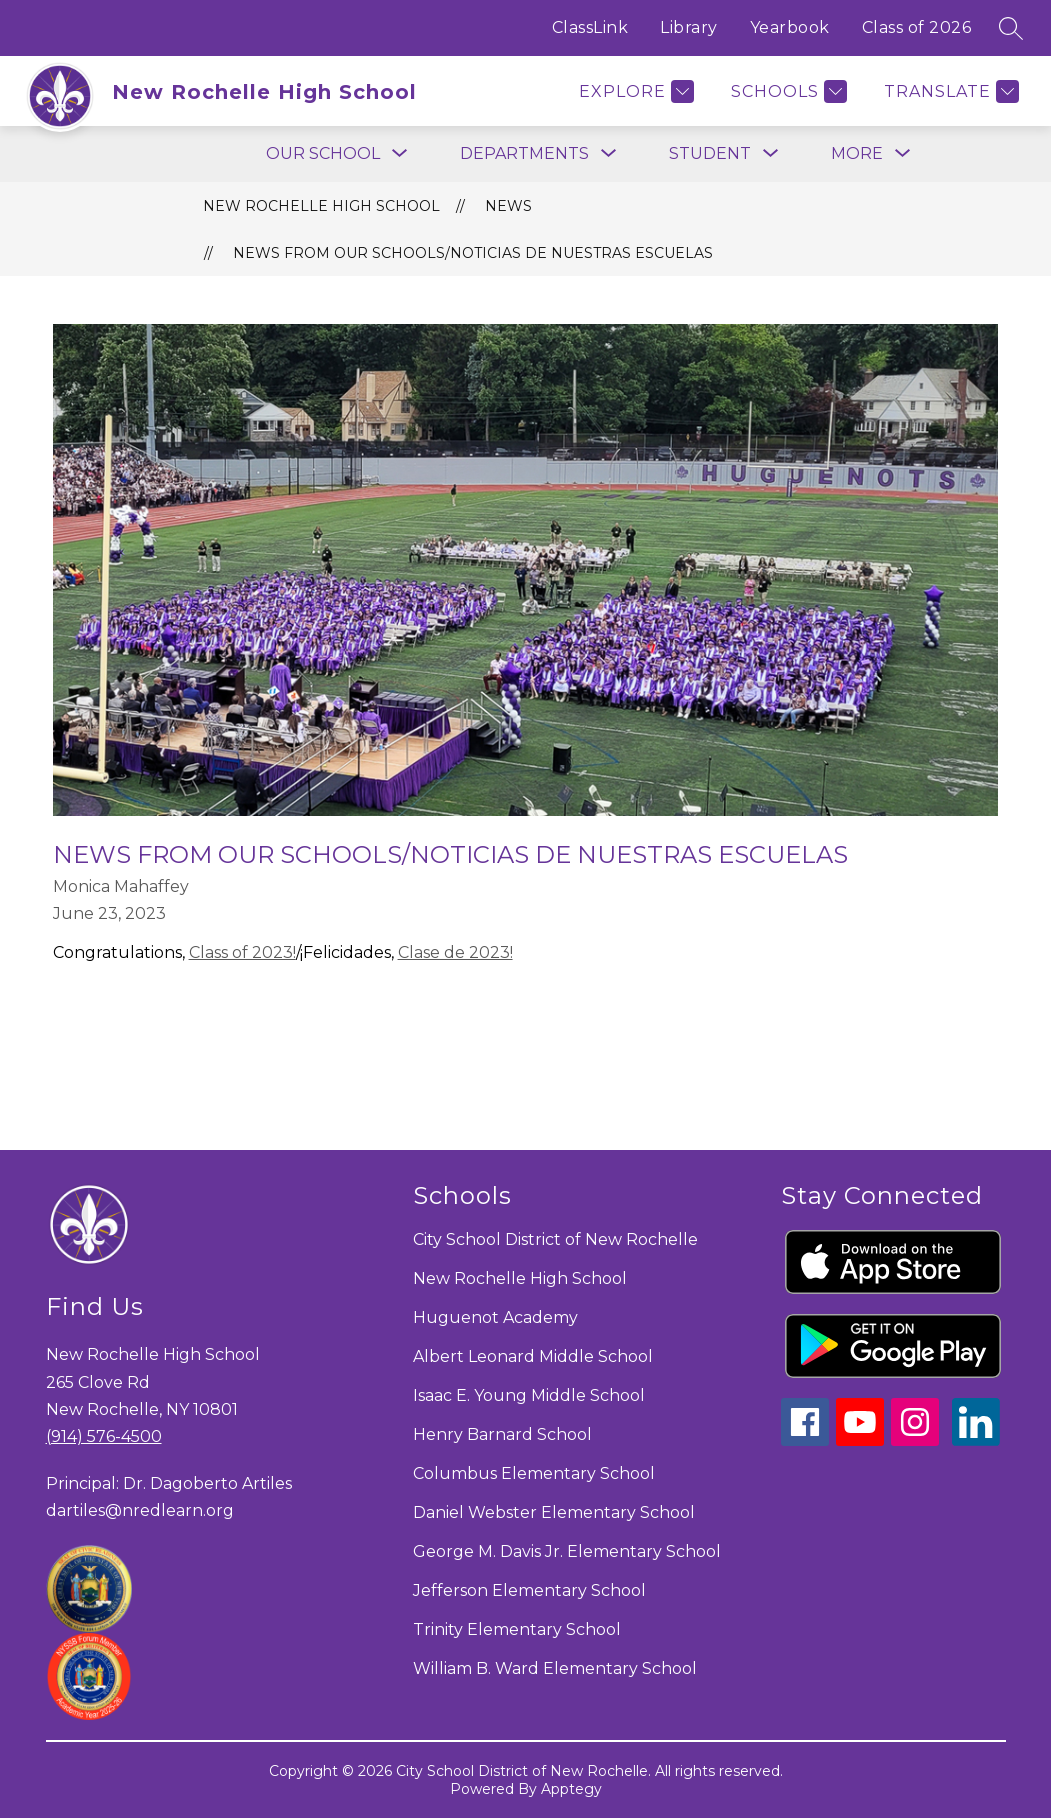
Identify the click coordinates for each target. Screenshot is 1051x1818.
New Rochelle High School (321, 206)
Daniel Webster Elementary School (554, 1512)
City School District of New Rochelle (555, 1239)
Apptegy (571, 1789)
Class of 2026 (917, 27)
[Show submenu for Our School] (323, 154)
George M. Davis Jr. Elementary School (567, 1551)
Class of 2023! (242, 952)
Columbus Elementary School (534, 1473)
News (508, 206)
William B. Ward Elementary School (555, 1668)
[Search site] (1011, 28)
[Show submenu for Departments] (524, 154)
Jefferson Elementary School (529, 1590)
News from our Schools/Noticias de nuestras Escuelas (473, 253)
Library (689, 27)
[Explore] (634, 91)
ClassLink (590, 27)
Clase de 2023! (455, 952)
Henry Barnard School (502, 1434)
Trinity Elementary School (517, 1629)
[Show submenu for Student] (710, 154)
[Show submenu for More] (857, 154)
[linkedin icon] (976, 1440)
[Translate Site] (949, 91)
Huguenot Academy (495, 1317)
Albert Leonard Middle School (533, 1356)
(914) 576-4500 (104, 1436)
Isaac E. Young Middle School (529, 1395)
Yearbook (790, 27)
